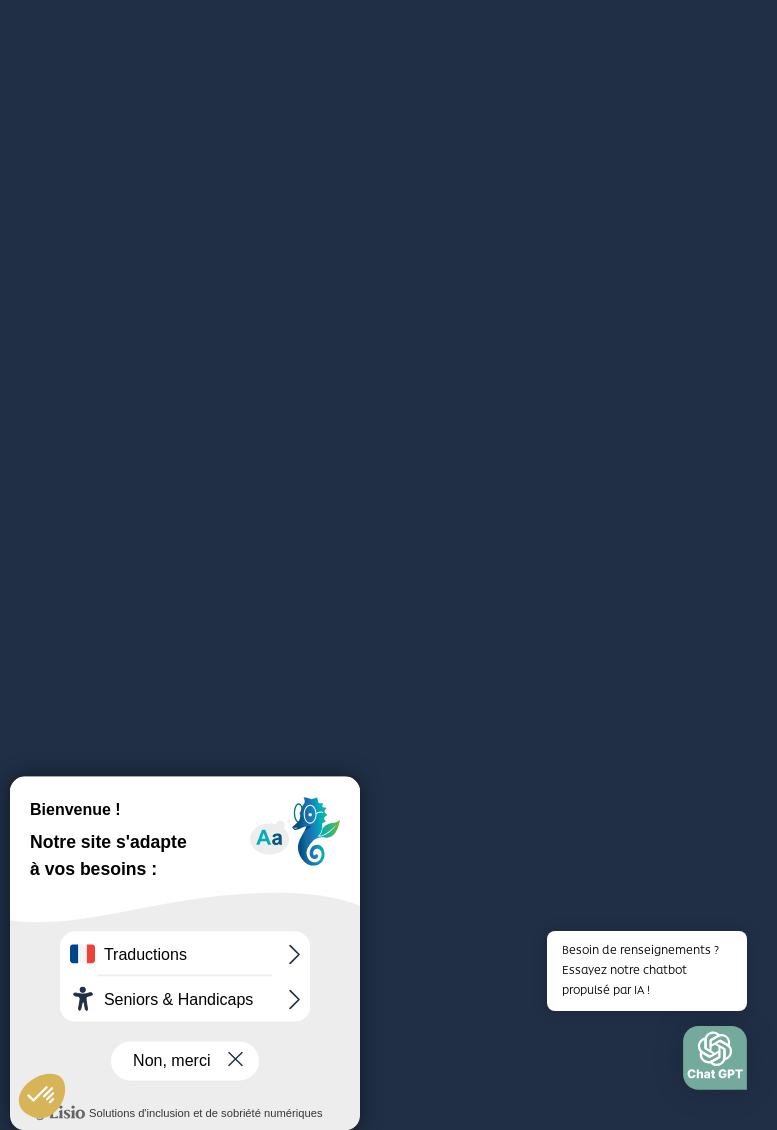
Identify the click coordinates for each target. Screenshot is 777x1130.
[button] (715, 1063)
